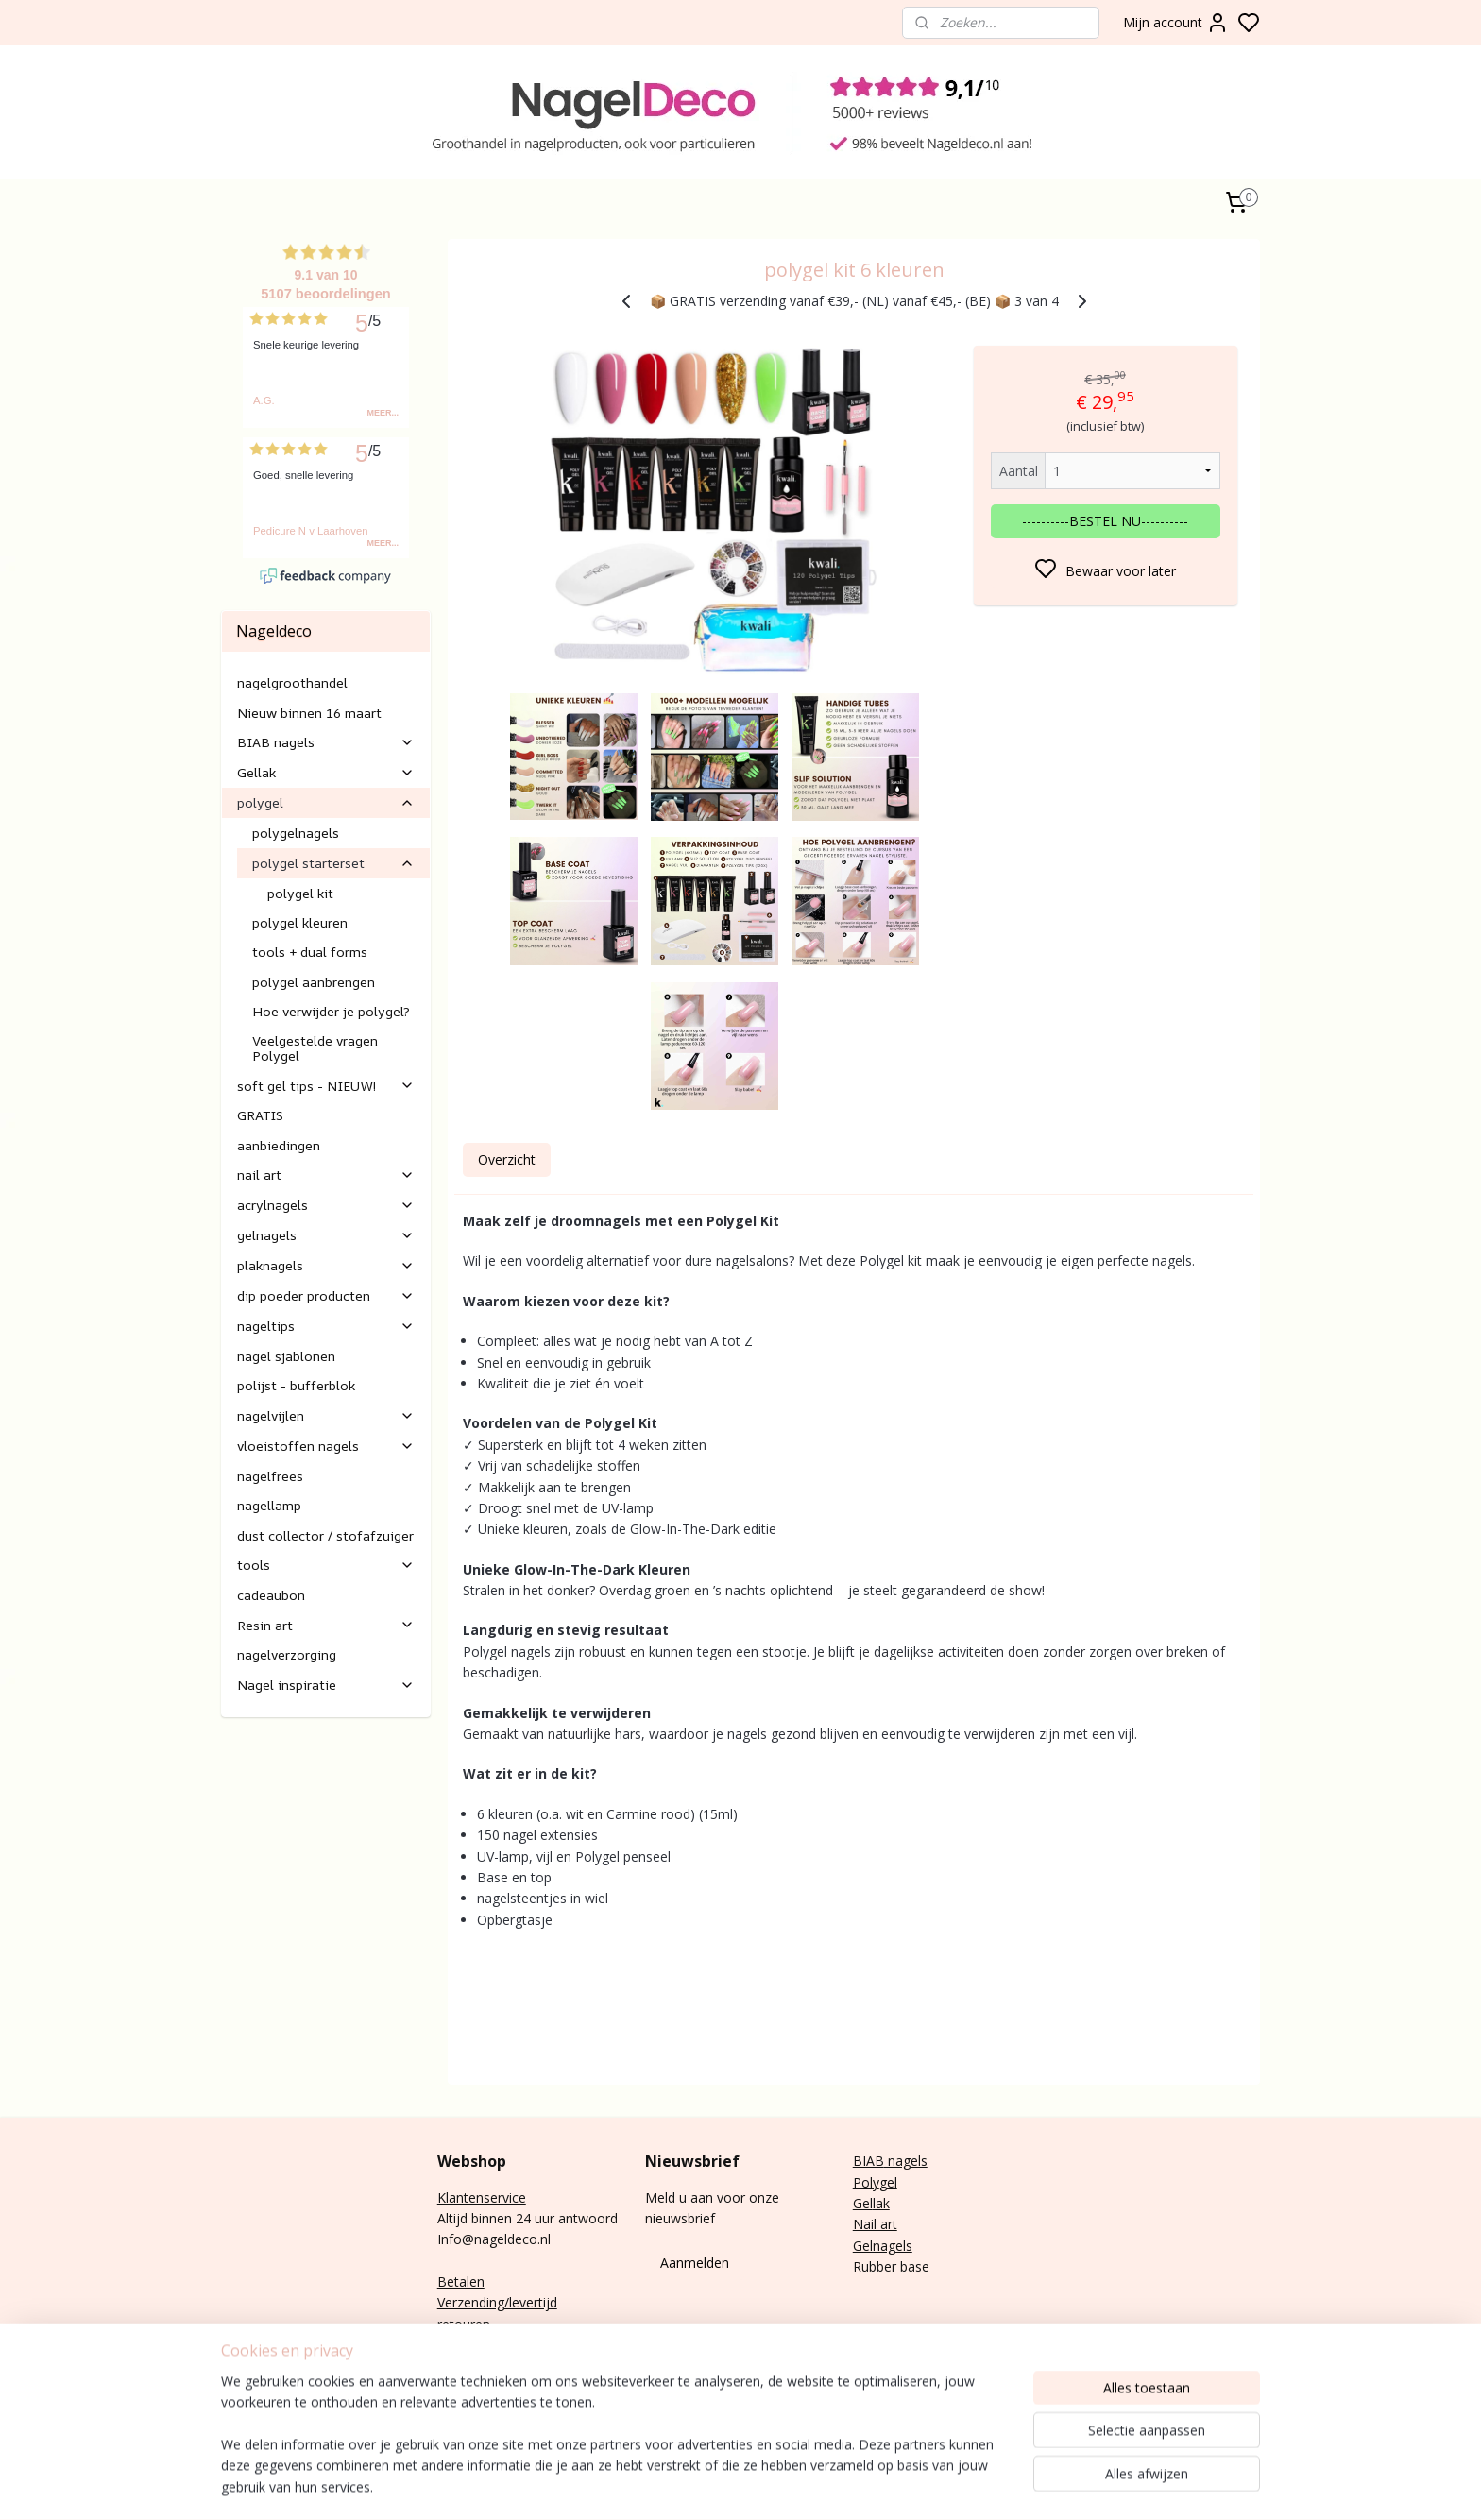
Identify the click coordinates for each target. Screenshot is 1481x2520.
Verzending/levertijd (497, 2302)
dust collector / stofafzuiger (325, 1535)
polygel (326, 802)
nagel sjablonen (286, 1356)
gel (888, 2182)
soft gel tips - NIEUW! (326, 1086)
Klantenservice (481, 2197)
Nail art (875, 2224)
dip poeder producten (326, 1295)
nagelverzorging (286, 1654)
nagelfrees (270, 1476)
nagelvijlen (326, 1415)
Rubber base (891, 2266)
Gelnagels (882, 2246)
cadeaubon (271, 1595)
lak (881, 2203)
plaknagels (326, 1265)
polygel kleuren (300, 922)
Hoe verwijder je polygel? (331, 1011)
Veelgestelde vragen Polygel (315, 1047)
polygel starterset (333, 863)
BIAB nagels (326, 742)
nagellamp (269, 1505)
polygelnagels (295, 833)
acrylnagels (326, 1205)
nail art (326, 1174)
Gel (863, 2203)
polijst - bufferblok (296, 1385)
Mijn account (1176, 22)
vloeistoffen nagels (326, 1446)
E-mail (456, 2366)
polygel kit (300, 893)
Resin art (326, 1625)
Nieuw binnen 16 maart (309, 713)
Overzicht (506, 1159)
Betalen (461, 2281)
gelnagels (326, 1235)
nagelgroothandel (292, 682)
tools (326, 1565)
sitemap (1004, 2485)
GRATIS (260, 1115)
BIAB (868, 2161)
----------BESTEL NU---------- (1105, 521)
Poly (866, 2182)
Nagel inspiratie (326, 1685)
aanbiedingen (278, 1145)
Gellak (326, 772)
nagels (906, 2161)
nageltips (326, 1326)
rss (1044, 2485)
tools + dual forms (309, 952)
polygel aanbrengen (313, 982)
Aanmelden (694, 2263)
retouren (463, 2324)
